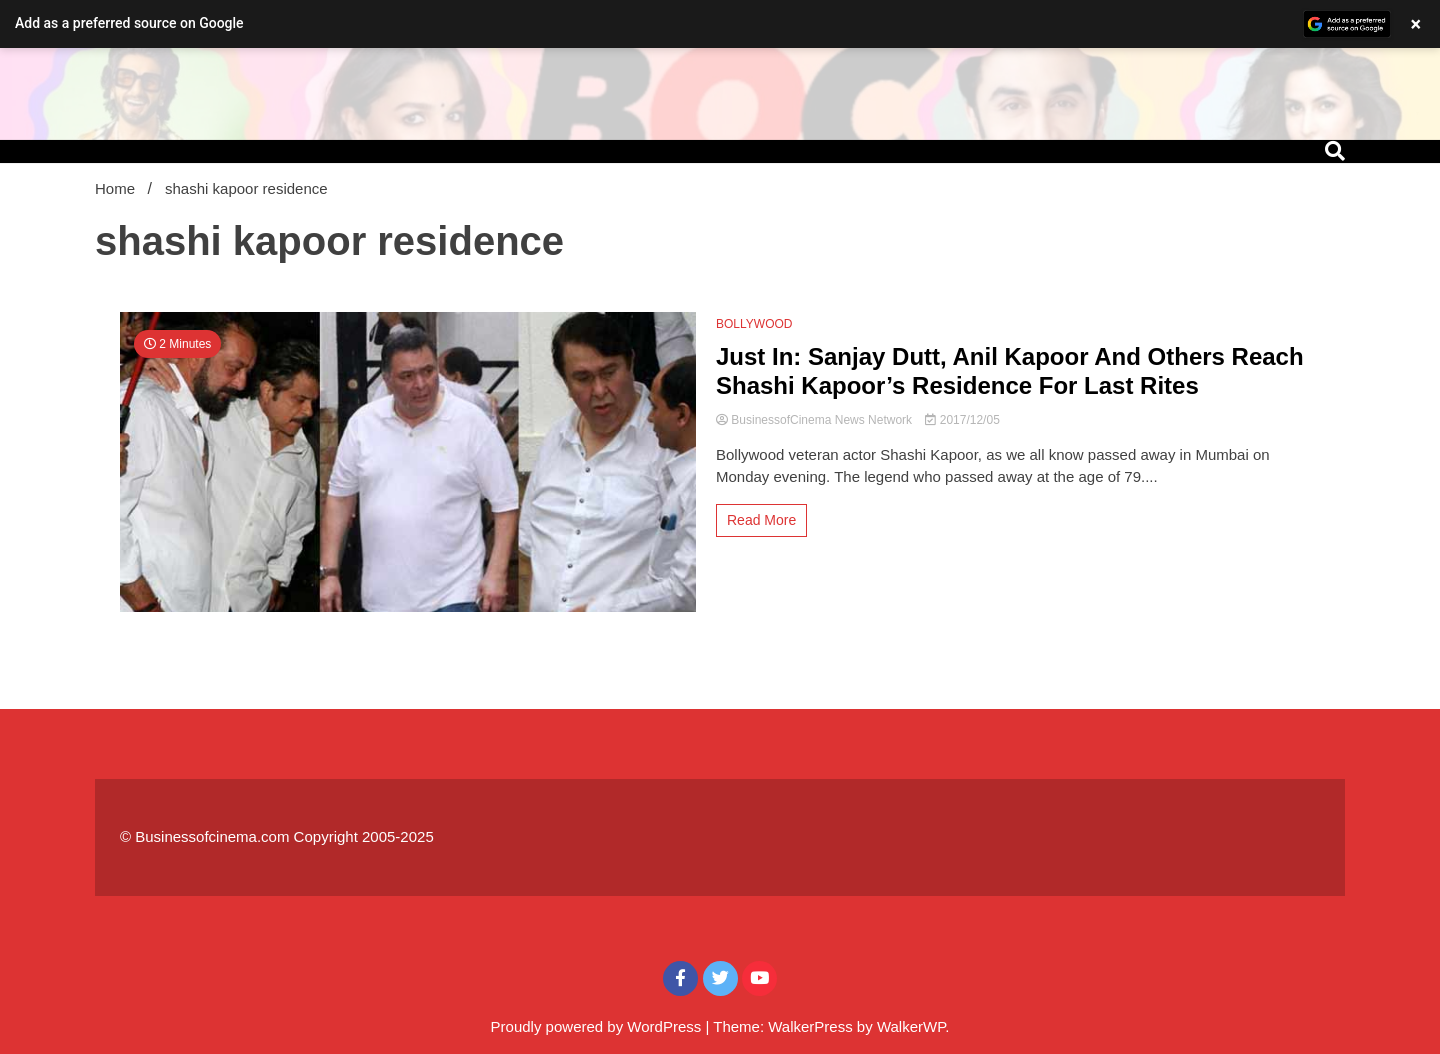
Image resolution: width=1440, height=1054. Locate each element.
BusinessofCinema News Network (815, 420)
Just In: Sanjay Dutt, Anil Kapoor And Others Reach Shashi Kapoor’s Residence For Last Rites (1010, 371)
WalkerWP (911, 1026)
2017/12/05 (962, 420)
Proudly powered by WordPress (598, 1026)
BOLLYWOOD (754, 324)
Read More (761, 520)
